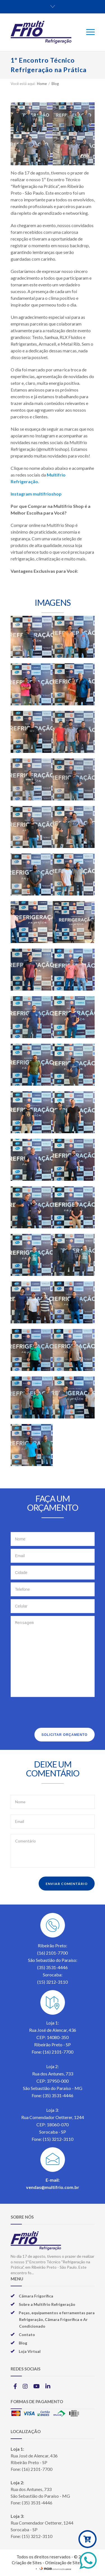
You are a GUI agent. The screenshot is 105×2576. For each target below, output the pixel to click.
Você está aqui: (23, 83)
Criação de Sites (27, 2562)
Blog (55, 83)
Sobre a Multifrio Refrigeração (47, 2304)
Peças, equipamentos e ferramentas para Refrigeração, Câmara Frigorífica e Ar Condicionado (57, 2319)
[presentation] (53, 1714)
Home (42, 83)
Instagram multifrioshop (36, 493)
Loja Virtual (30, 2351)
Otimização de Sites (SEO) (69, 2562)
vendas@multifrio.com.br (52, 2187)
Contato (27, 2334)
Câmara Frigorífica (36, 2296)
